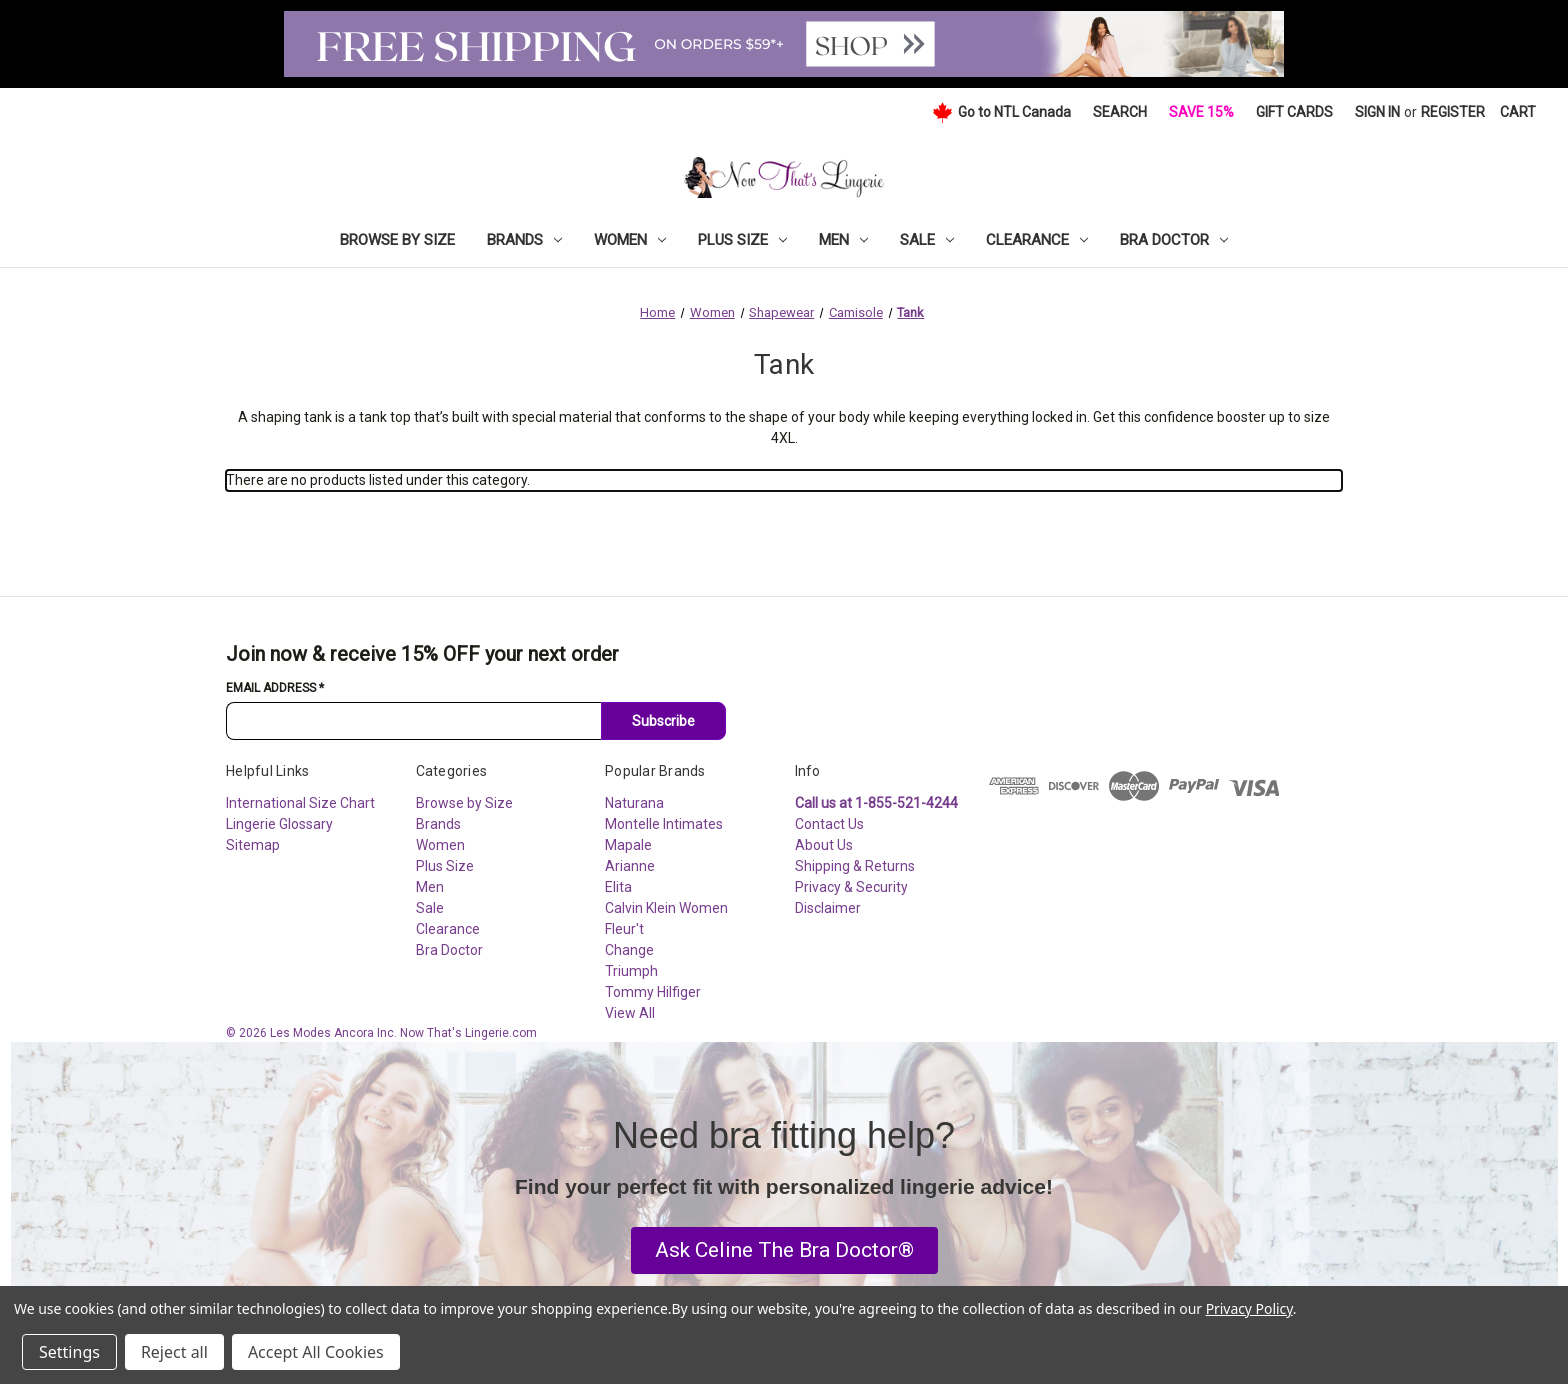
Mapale (628, 845)
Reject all (174, 1352)
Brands (524, 240)
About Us (824, 845)
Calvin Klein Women (666, 908)
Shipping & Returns (855, 866)
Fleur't (624, 929)
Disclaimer (828, 908)
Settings (69, 1352)
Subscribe (663, 721)
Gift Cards (1294, 112)
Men (843, 240)
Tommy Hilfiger (653, 992)
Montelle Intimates (664, 824)
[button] (784, 1251)
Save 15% (1201, 112)
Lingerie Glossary (279, 824)
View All (630, 1013)
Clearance (1037, 240)
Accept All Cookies (316, 1352)
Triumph (631, 971)
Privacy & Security (851, 887)
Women (630, 240)
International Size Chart (300, 803)
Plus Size (742, 240)
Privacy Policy (1249, 1308)
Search (1120, 112)
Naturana (634, 803)
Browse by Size (397, 240)
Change (629, 950)
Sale (927, 240)
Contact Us (829, 824)
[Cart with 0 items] (1518, 112)
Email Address (275, 688)
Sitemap (253, 845)
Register (1453, 112)
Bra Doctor (1174, 240)
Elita (618, 887)
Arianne (630, 866)
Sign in (1377, 112)
